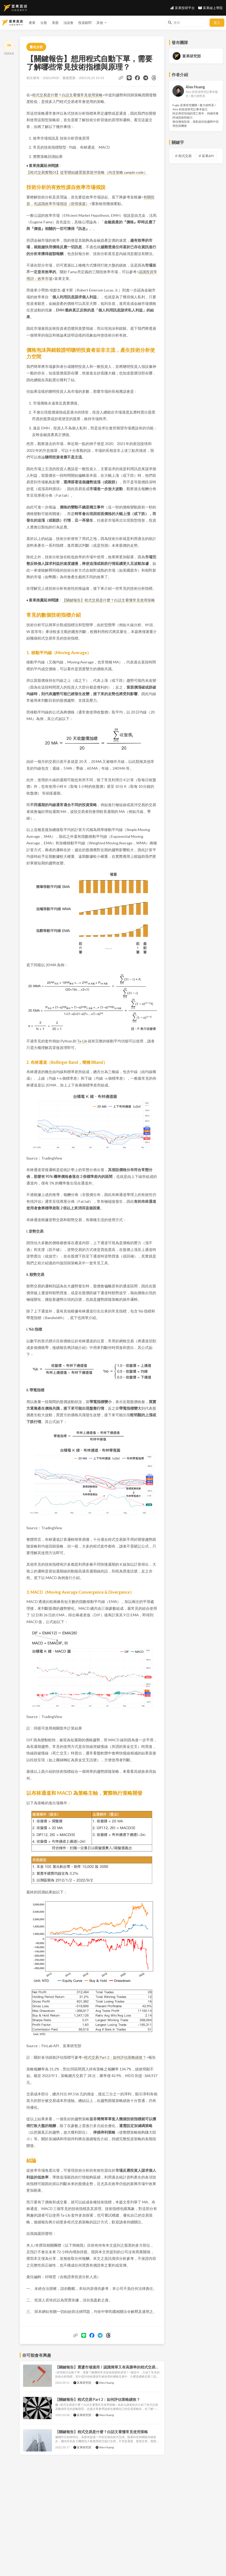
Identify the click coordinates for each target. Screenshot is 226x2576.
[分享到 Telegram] (145, 78)
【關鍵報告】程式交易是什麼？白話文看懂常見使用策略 (108, 600)
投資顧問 (60, 22)
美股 (30, 22)
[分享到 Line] (129, 78)
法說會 (44, 22)
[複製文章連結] (121, 78)
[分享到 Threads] (154, 78)
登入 (217, 22)
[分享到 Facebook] (137, 78)
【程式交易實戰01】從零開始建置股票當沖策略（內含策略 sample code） (87, 172)
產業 (7, 22)
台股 (19, 22)
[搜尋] (169, 22)
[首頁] (15, 8)
